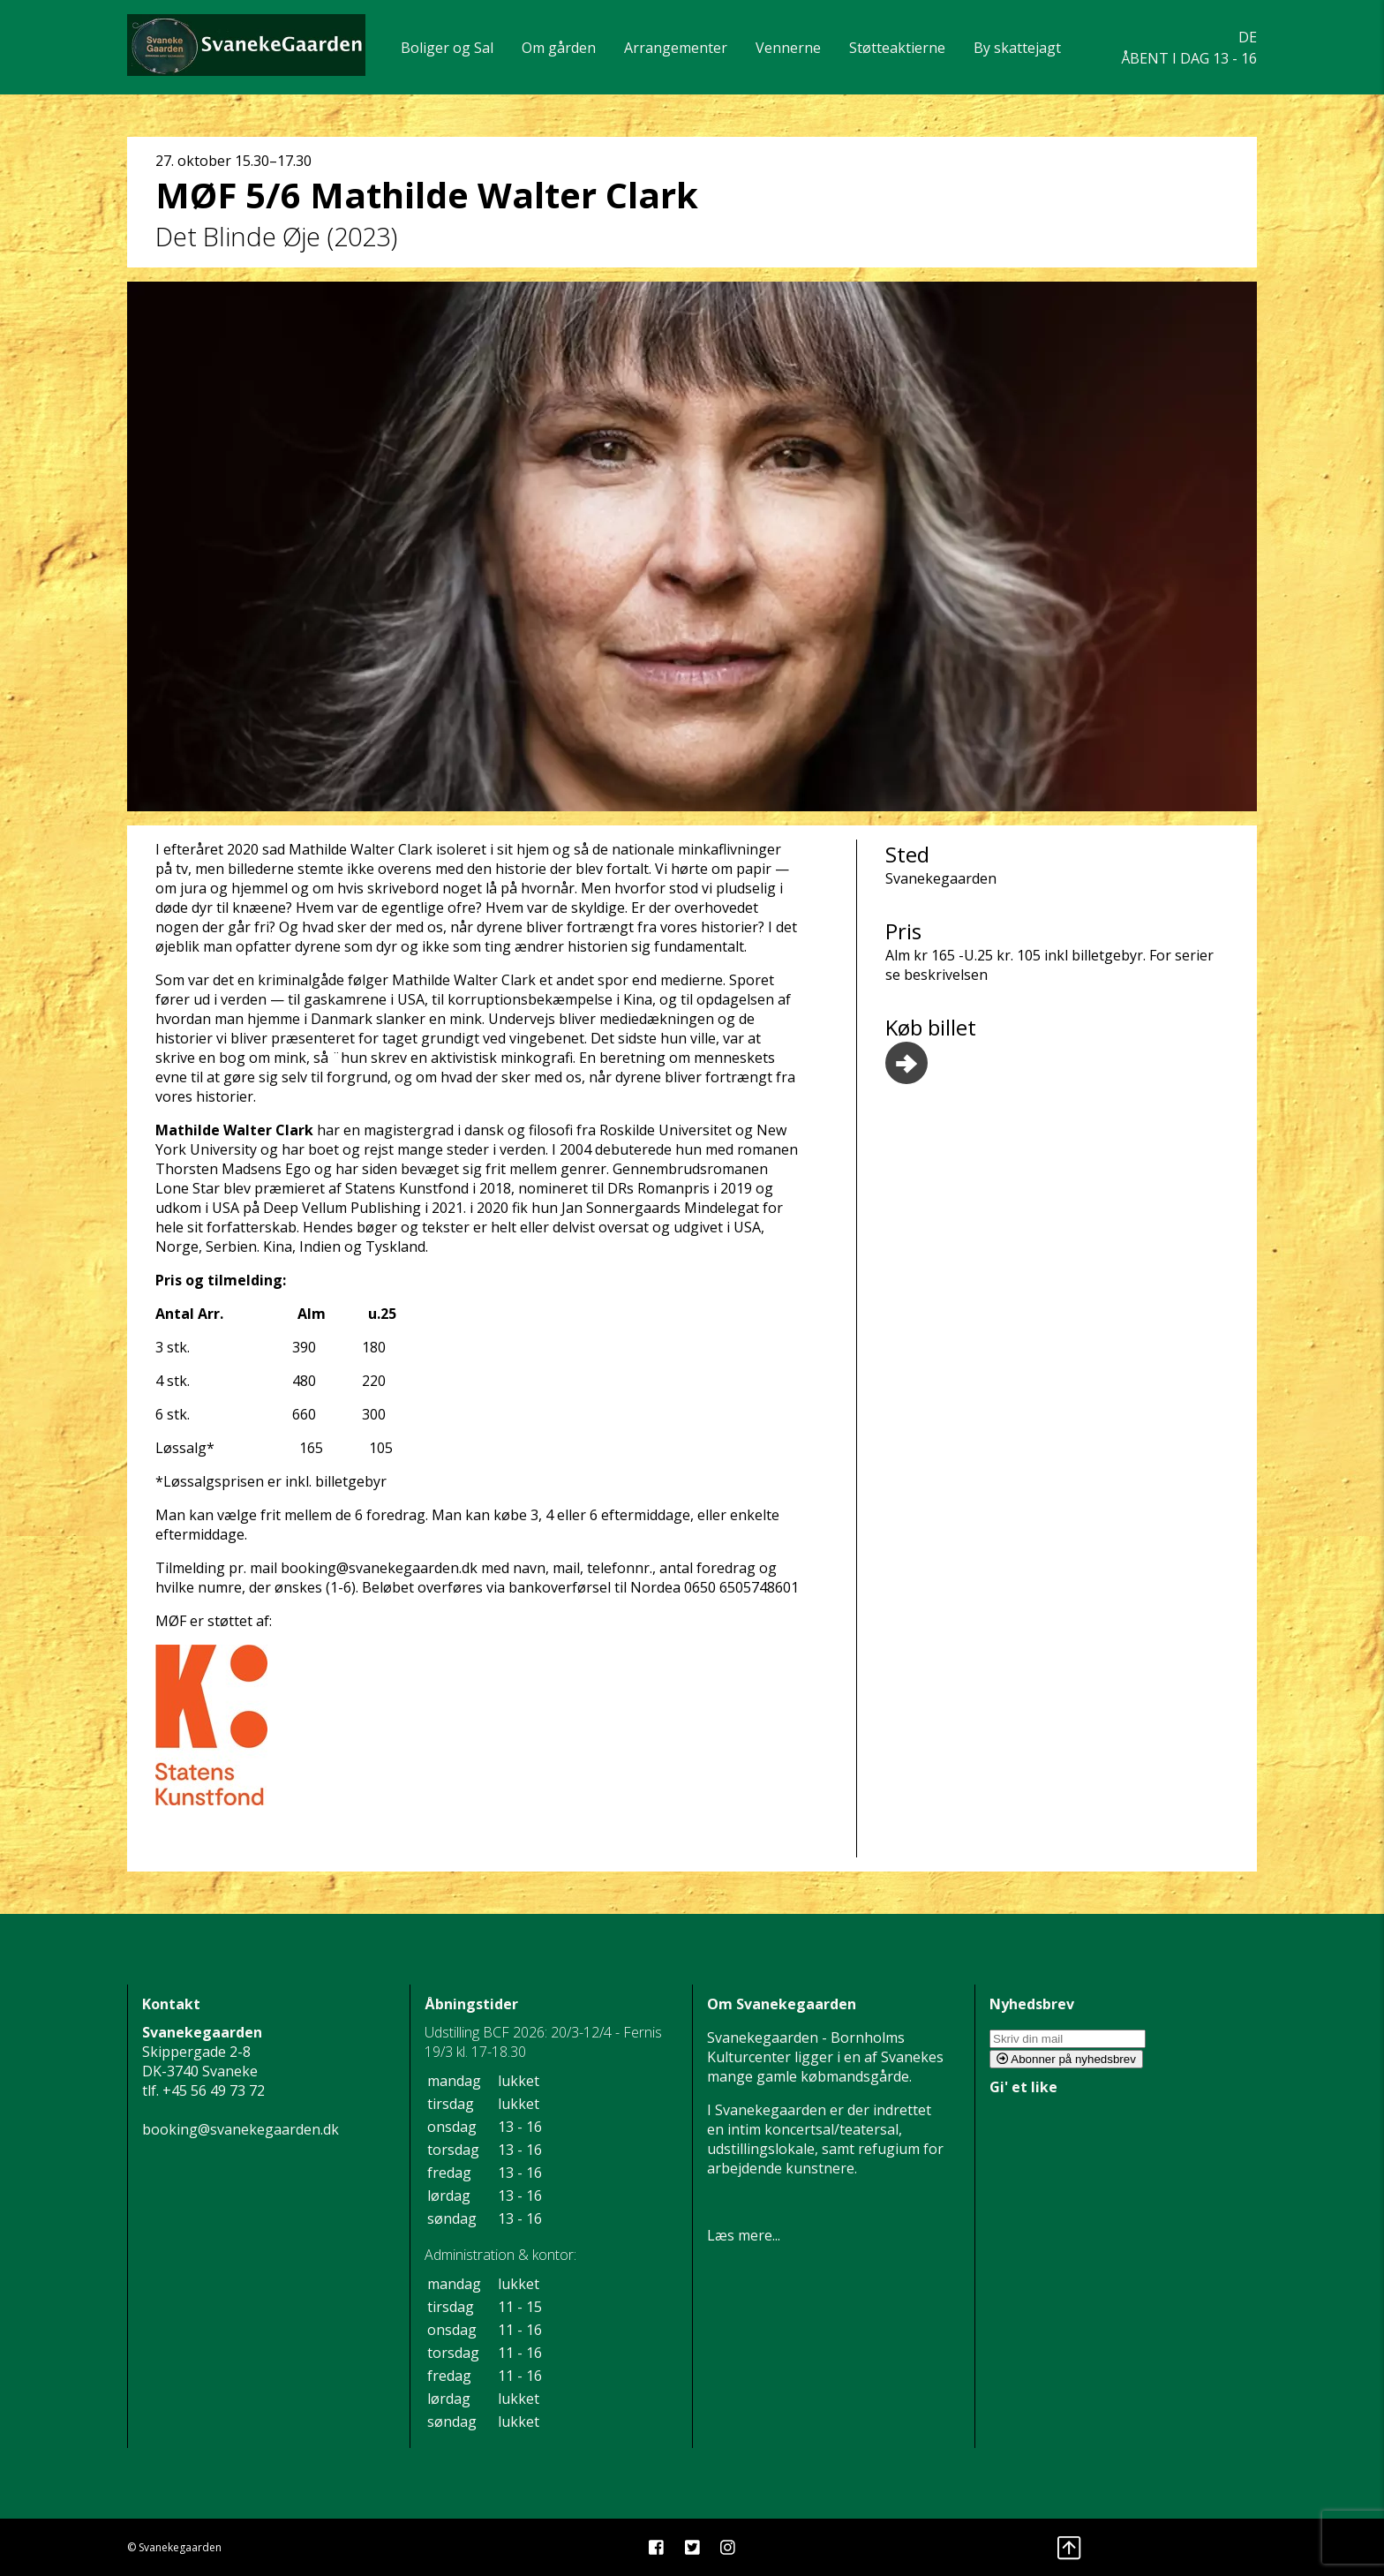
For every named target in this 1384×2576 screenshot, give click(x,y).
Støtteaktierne (897, 47)
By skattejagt (1017, 47)
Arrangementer (675, 47)
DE (1247, 37)
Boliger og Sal (447, 47)
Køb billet (930, 1048)
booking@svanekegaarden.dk (240, 2129)
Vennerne (788, 47)
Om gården (559, 47)
